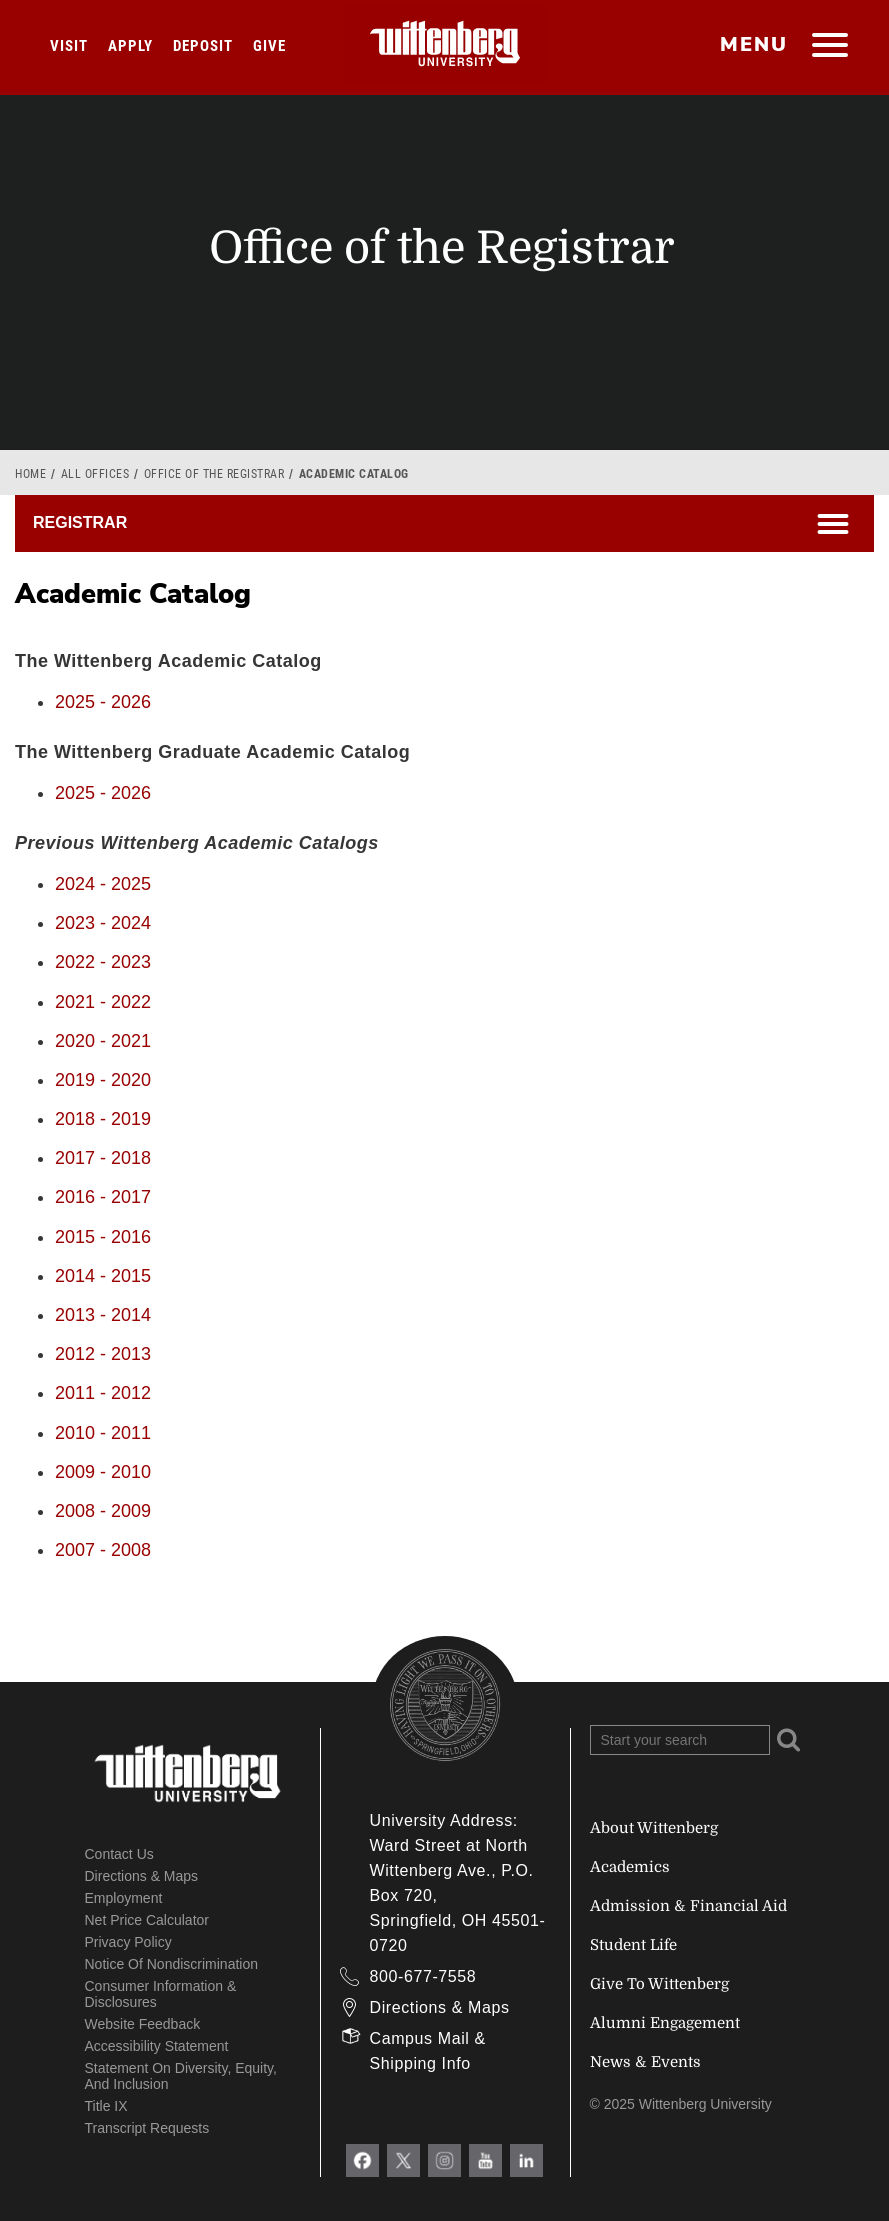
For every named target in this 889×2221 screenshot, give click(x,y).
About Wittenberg (654, 1828)
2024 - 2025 (103, 884)
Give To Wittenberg (659, 1984)
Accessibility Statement (157, 2046)
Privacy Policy (128, 1942)
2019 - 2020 (103, 1080)
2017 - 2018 (103, 1158)
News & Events (645, 2062)
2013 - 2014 (103, 1315)
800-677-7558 (423, 1976)
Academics (630, 1867)
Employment (124, 1898)
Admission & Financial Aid (688, 1906)
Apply (130, 46)
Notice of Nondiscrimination (172, 1964)
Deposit (203, 46)
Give (269, 46)
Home (30, 474)
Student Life (633, 1945)
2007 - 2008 (103, 1550)
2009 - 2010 (103, 1472)
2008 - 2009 (103, 1511)
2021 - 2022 (103, 1002)
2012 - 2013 (103, 1354)
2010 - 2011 (103, 1433)
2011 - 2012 (103, 1393)
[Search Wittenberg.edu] (680, 1740)
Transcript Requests (147, 2128)
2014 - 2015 (103, 1276)
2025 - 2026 (103, 702)
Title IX (106, 2106)
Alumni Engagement (665, 2023)
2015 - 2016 (103, 1237)
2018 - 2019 (103, 1119)
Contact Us (119, 1854)
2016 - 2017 (103, 1197)
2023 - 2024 (103, 923)
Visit (69, 46)
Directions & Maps (142, 1876)
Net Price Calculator (147, 1920)
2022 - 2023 (103, 962)
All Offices (95, 474)
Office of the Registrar (214, 474)
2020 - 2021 (103, 1041)
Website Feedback (143, 2024)
